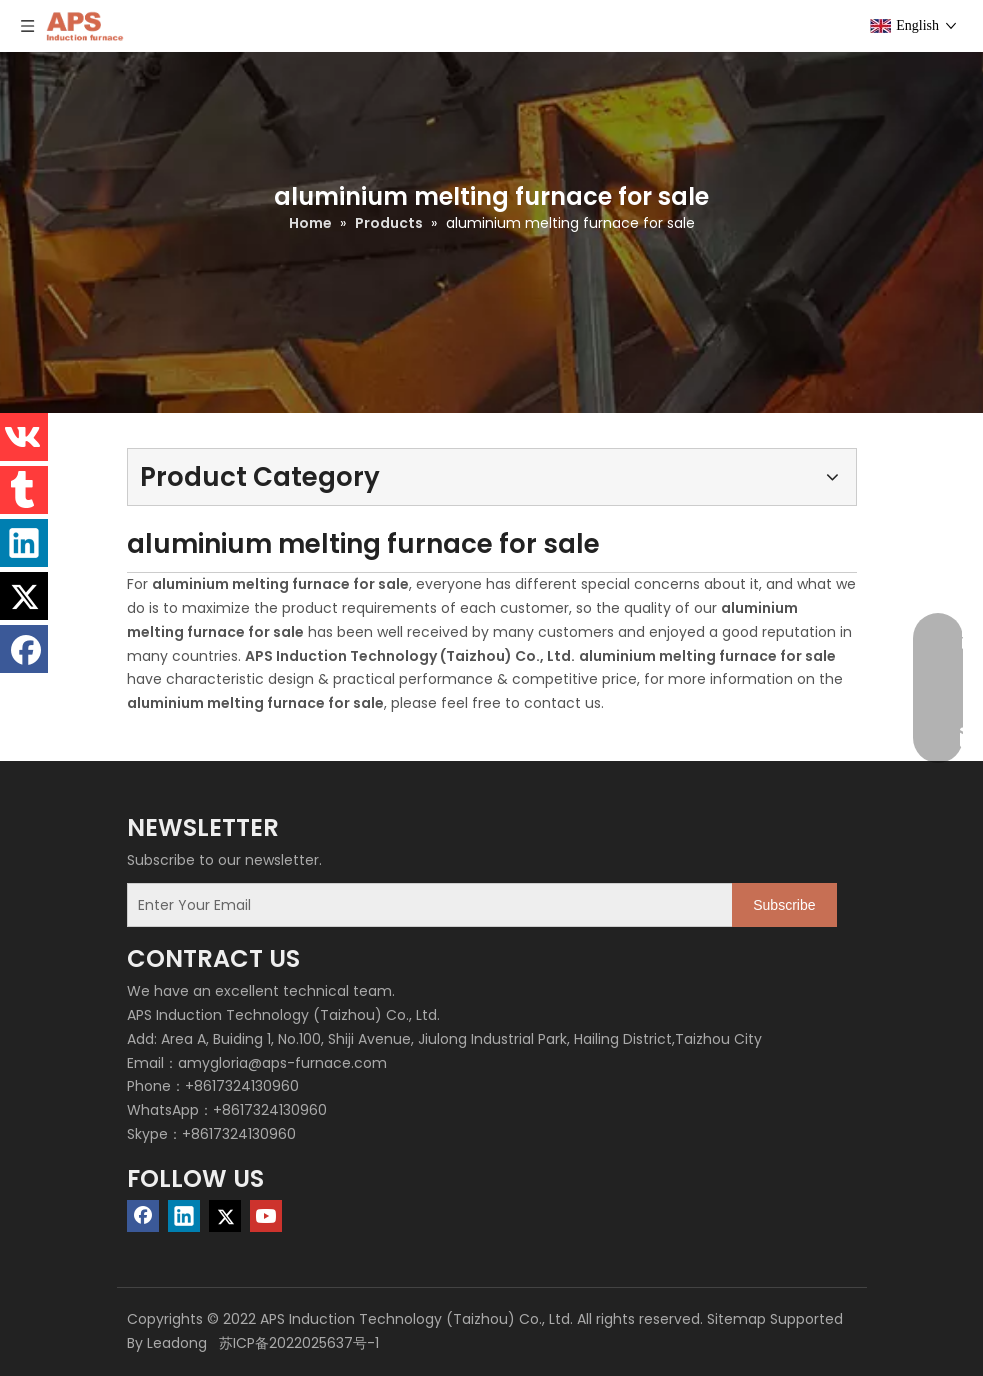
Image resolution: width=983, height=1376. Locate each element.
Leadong (177, 1343)
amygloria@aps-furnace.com (282, 1063)
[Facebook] (143, 1216)
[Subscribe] (784, 905)
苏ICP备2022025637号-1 (297, 1343)
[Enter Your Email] (426, 905)
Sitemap (736, 1319)
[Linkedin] (184, 1216)
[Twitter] (225, 1216)
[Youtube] (266, 1216)
